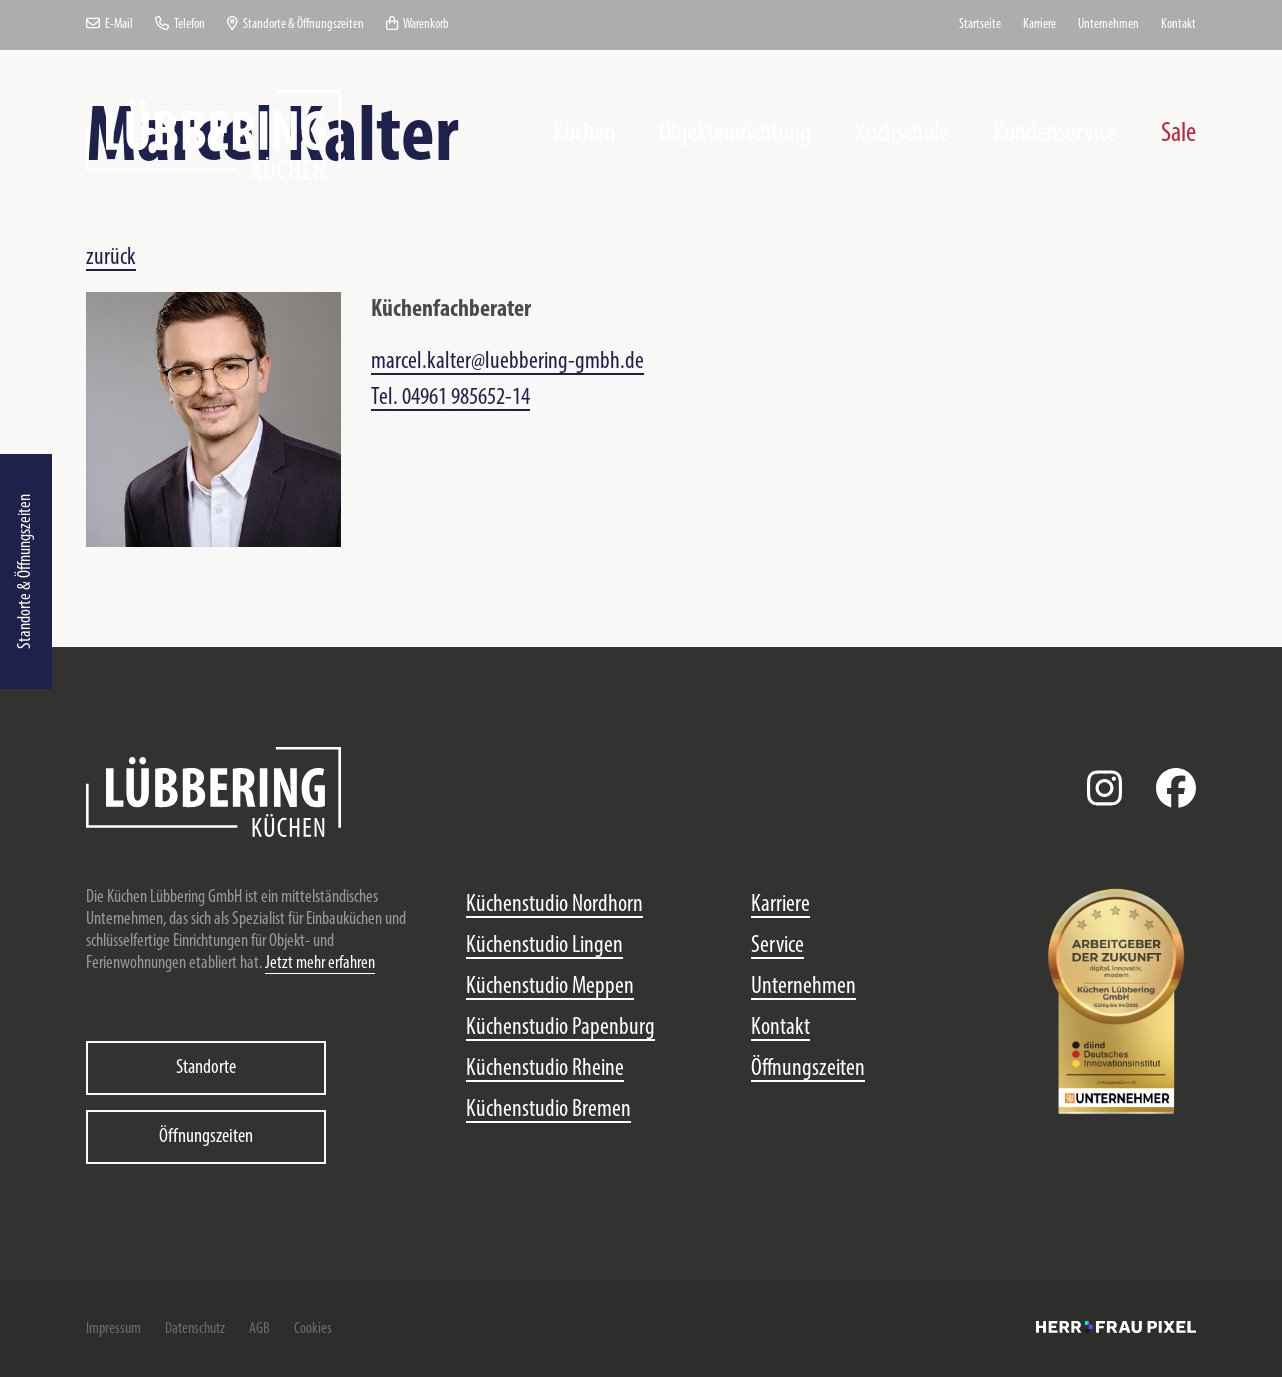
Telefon (180, 24)
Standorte (206, 1068)
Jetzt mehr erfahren (320, 963)
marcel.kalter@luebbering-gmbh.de (507, 362)
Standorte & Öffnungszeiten (25, 571)
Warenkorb (417, 24)
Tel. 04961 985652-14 (450, 398)
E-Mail (109, 24)
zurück (111, 258)
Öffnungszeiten (206, 1137)
